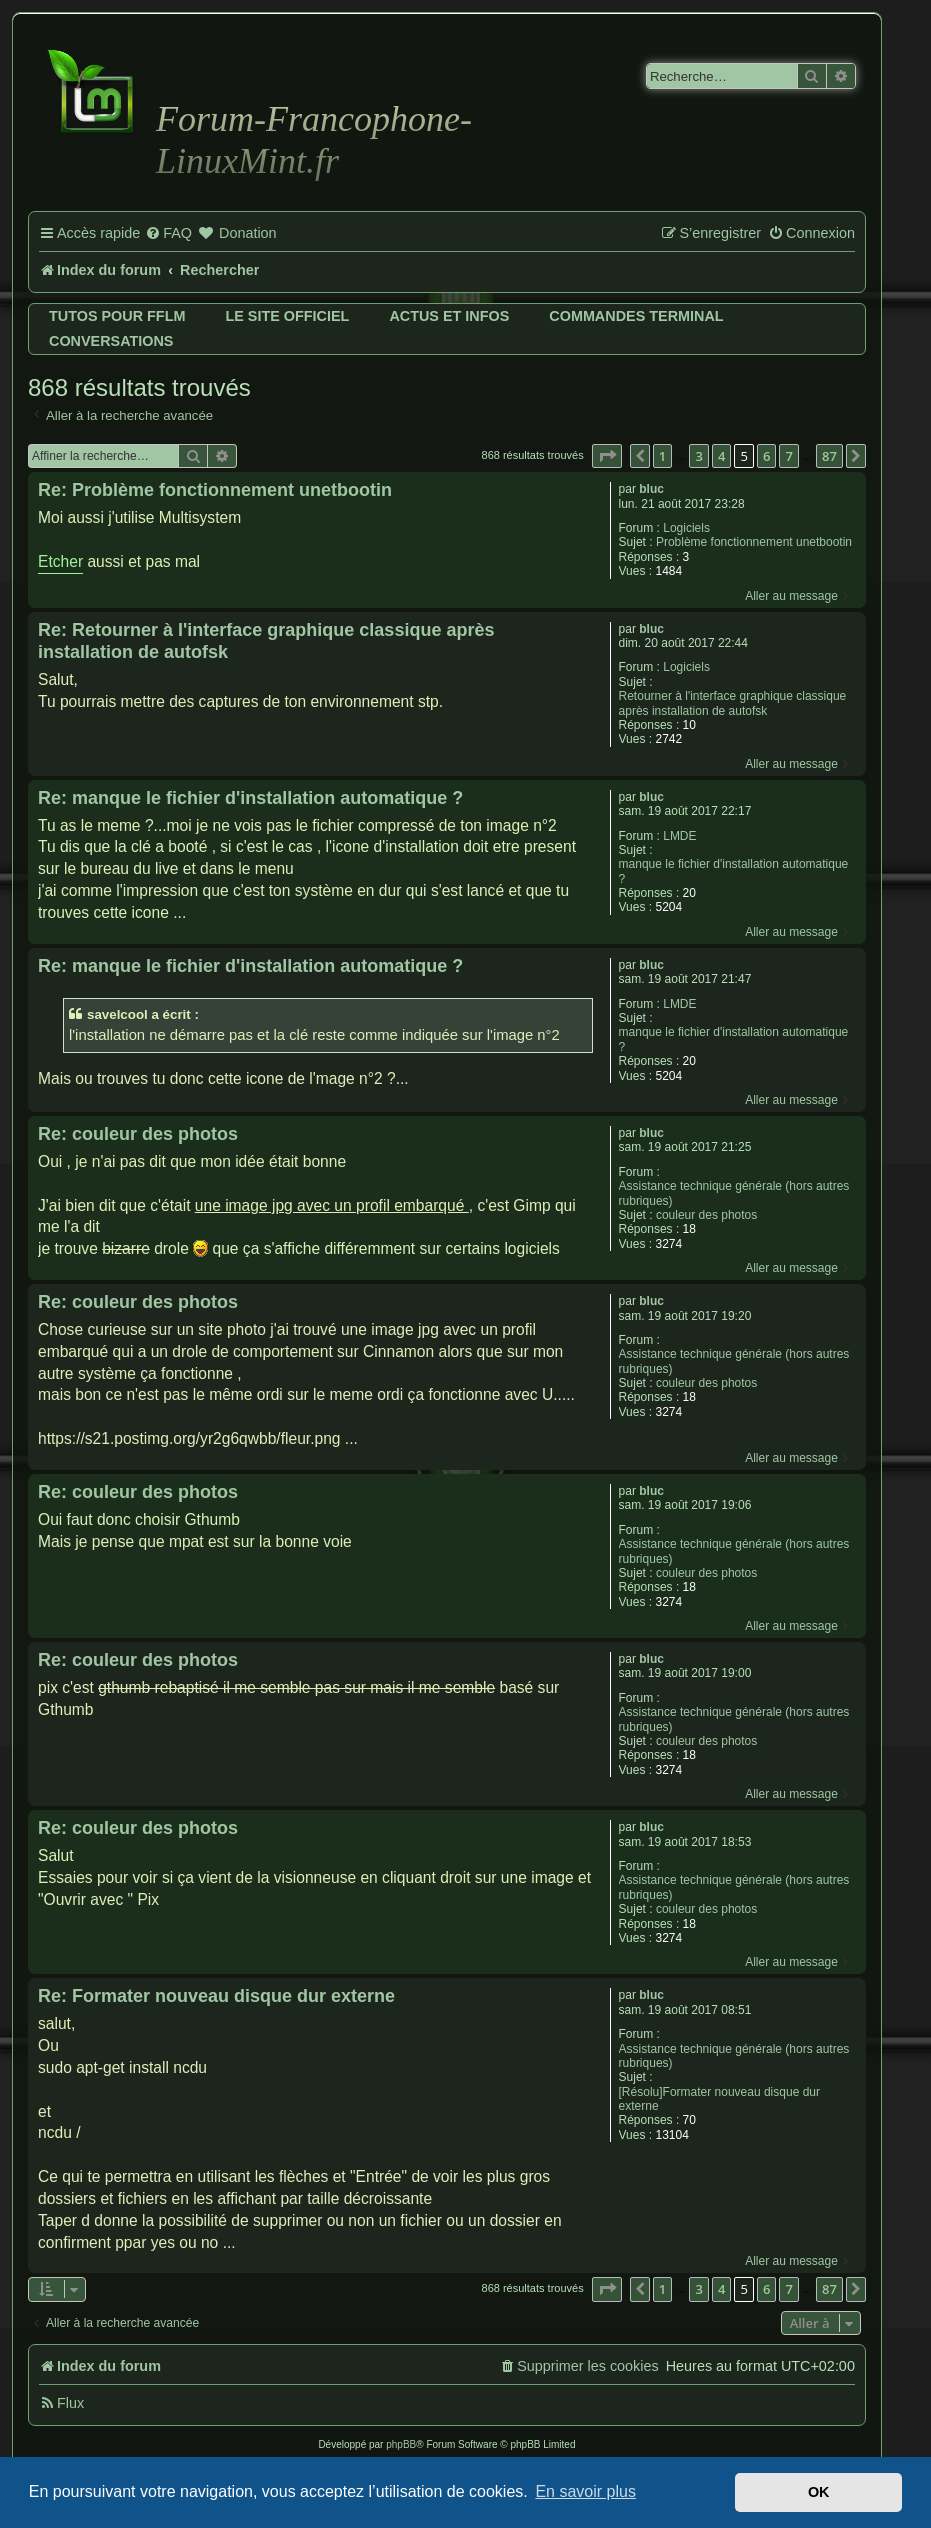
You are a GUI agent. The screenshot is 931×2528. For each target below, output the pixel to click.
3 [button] (698, 456)
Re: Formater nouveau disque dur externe (216, 1996)
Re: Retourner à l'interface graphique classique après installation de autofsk (266, 641)
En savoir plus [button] (585, 2491)
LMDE (679, 836)
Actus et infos (449, 316)
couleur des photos (706, 1215)
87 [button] (829, 456)
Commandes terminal (636, 316)
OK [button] (819, 2492)
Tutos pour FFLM (117, 316)
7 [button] (788, 456)
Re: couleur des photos (138, 1134)
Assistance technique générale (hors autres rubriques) (734, 1193)
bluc (651, 489)
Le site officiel (287, 316)
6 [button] (766, 456)
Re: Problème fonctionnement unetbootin (215, 490)
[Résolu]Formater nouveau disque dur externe (719, 2099)
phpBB (401, 2444)
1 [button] (662, 456)
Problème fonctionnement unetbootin (754, 542)
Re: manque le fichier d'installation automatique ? (250, 798)
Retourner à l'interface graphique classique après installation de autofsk (733, 703)
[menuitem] (168, 234)
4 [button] (721, 456)
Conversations (111, 341)
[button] (607, 456)
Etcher (60, 561)
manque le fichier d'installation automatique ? (734, 871)
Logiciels (686, 528)
